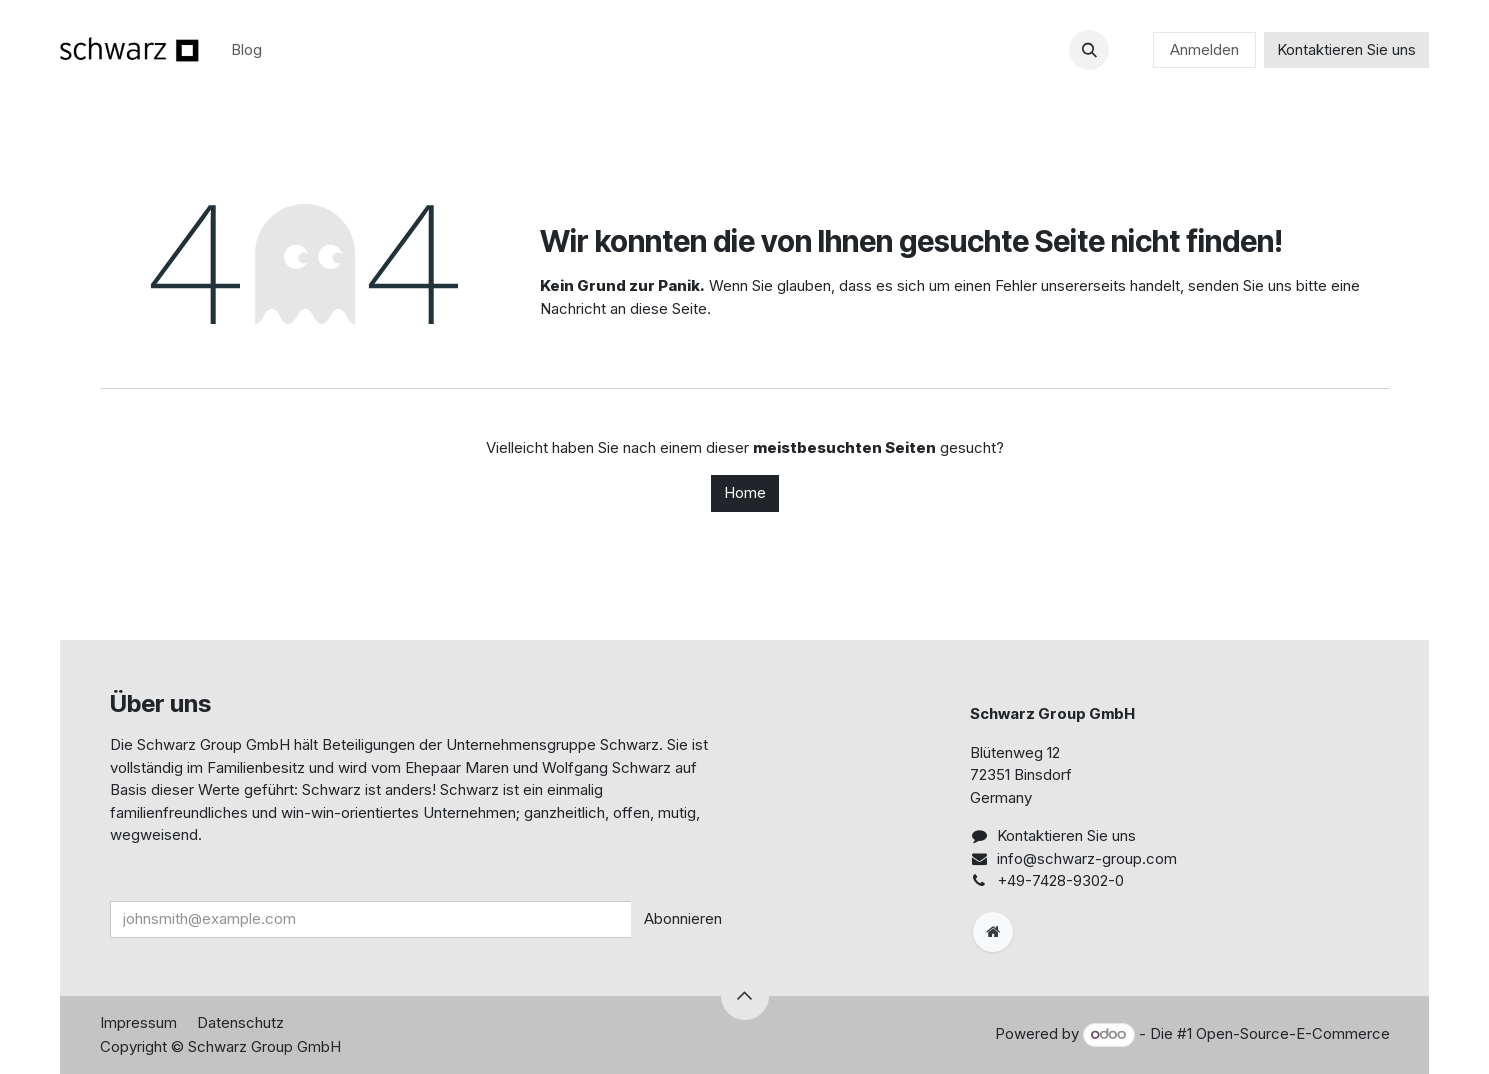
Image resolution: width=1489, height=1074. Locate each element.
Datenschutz (240, 1022)
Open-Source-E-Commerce (1293, 1033)
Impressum (138, 1022)
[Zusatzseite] (993, 932)
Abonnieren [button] (683, 918)
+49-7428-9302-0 (1060, 880)
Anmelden (1204, 49)
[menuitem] (246, 50)
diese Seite (668, 308)
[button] (1089, 50)
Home (745, 492)
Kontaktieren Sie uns (1346, 49)
